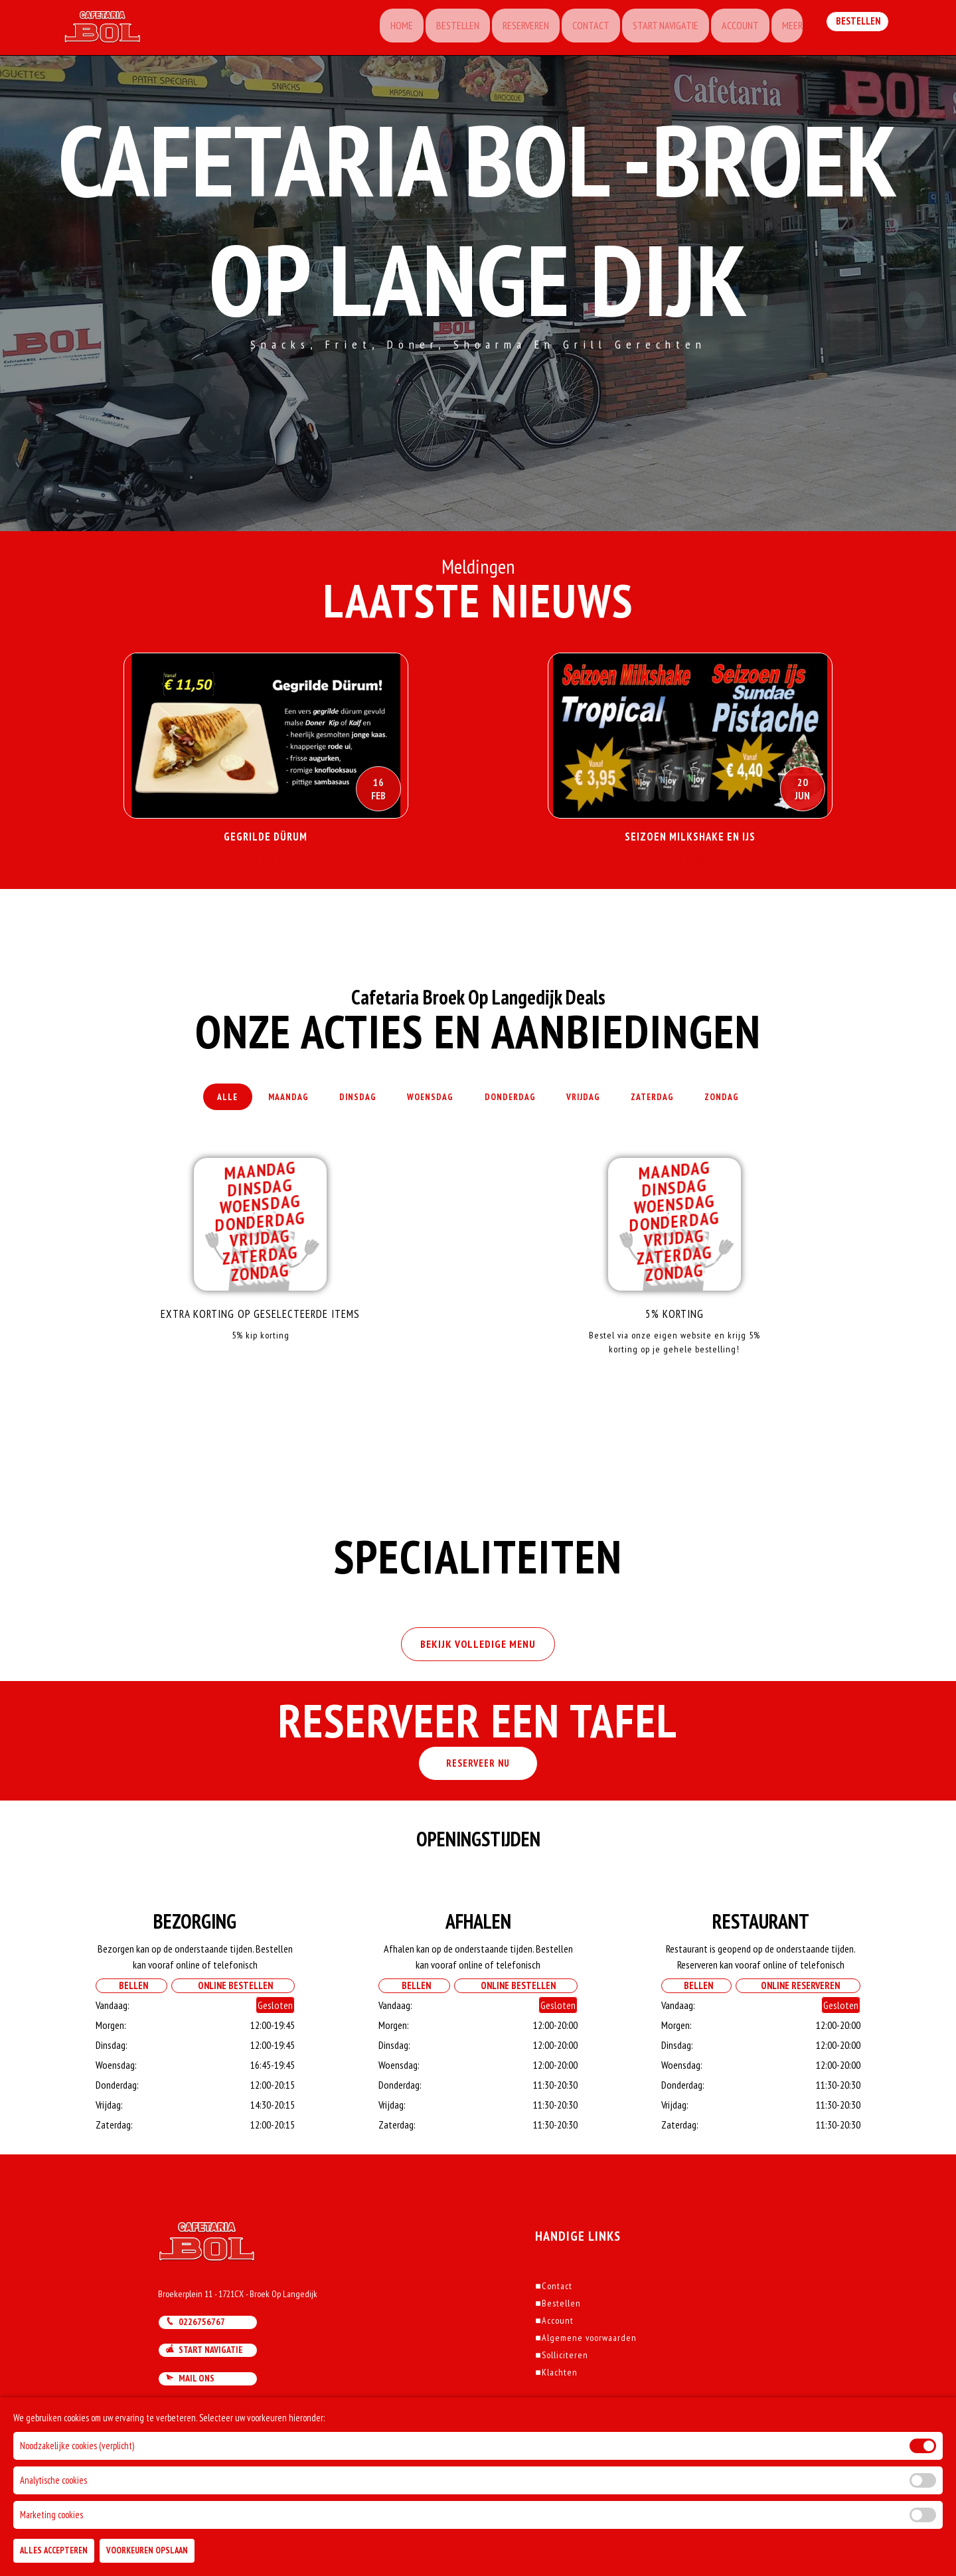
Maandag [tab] (263, 1105)
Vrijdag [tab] (597, 1105)
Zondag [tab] (756, 1105)
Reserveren (508, 30)
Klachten (556, 2405)
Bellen (130, 2018)
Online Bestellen (232, 2018)
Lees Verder (266, 867)
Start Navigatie (653, 30)
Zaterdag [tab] (676, 1105)
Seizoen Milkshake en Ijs (690, 837)
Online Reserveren (797, 2018)
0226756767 (195, 2354)
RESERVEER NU (478, 1796)
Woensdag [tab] (424, 1105)
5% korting (674, 1330)
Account (730, 30)
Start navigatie (204, 2382)
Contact (575, 30)
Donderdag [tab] (513, 1105)
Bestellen (437, 30)
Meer (785, 30)
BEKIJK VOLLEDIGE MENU (478, 1673)
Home (378, 30)
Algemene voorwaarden (585, 2370)
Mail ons (189, 2411)
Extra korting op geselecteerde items (260, 1330)
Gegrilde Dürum (265, 837)
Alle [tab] (193, 1105)
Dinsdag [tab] (342, 1105)
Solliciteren (561, 2387)
